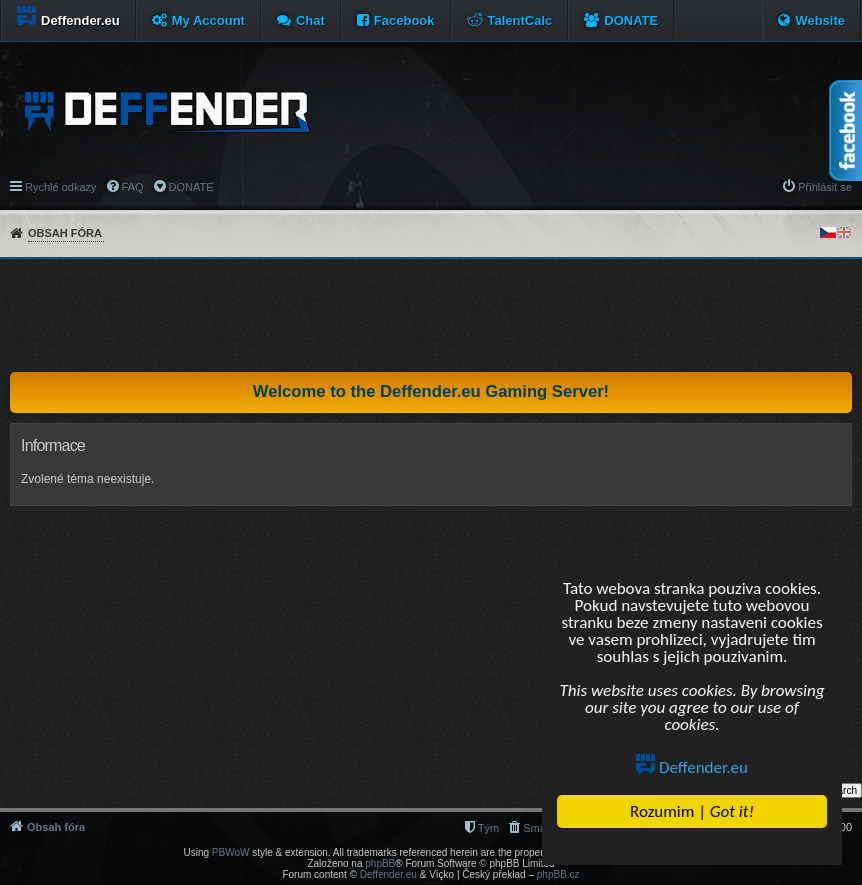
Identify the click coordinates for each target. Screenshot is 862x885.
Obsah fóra (65, 233)
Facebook (404, 20)
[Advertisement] (431, 315)
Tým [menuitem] (488, 828)
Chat (310, 20)
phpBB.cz (558, 874)
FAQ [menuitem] (133, 187)
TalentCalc (520, 20)
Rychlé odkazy (61, 187)
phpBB (380, 863)
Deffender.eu (693, 767)
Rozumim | (692, 811)
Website (820, 20)
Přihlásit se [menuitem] (825, 187)
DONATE (631, 20)
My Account (208, 20)
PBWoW (231, 852)
